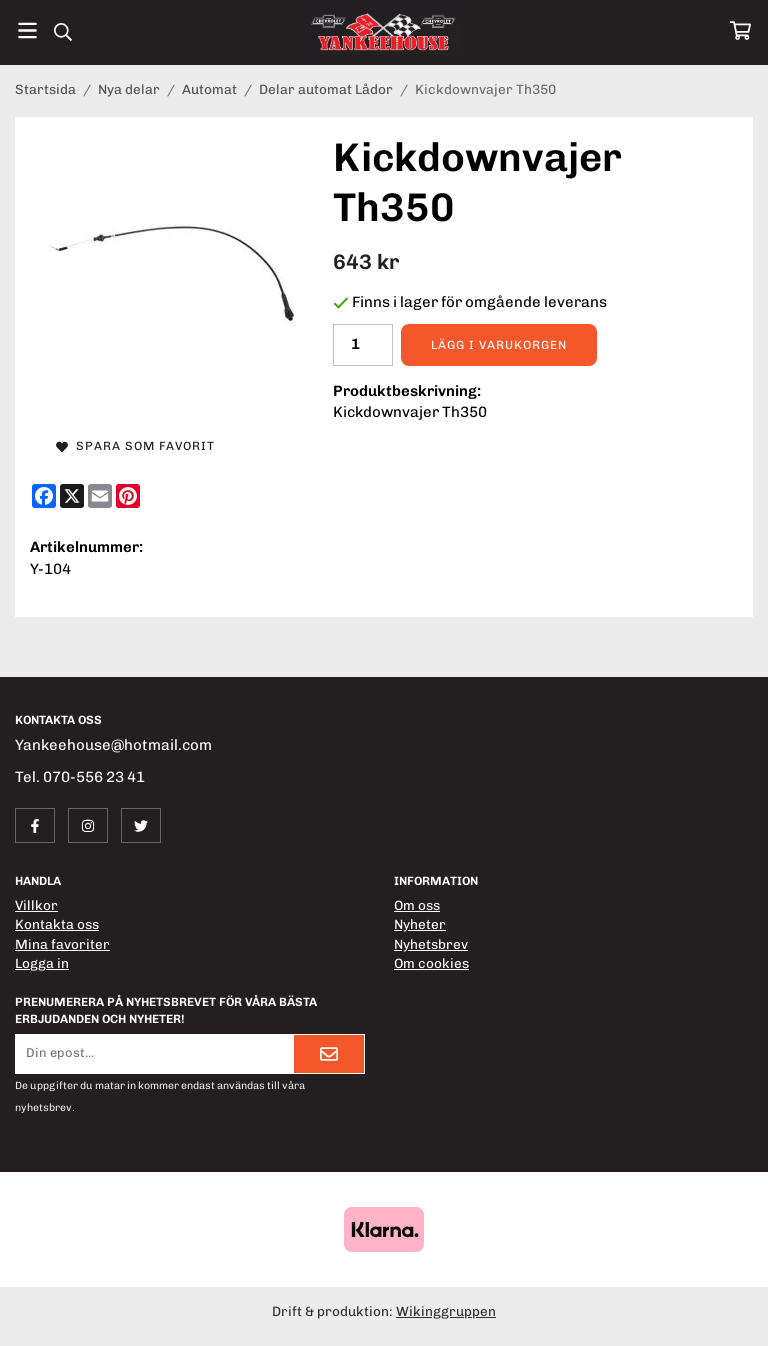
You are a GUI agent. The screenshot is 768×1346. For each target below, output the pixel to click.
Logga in (42, 963)
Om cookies (431, 963)
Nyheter (420, 924)
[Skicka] (329, 1054)
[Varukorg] (740, 30)
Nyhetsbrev (431, 944)
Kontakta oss (57, 924)
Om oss (417, 905)
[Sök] (62, 32)
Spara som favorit (135, 446)
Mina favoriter (62, 944)
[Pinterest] (128, 496)
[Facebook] (44, 496)
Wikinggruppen (446, 1311)
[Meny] (27, 30)
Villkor (36, 905)
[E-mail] (100, 496)
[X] (72, 496)
